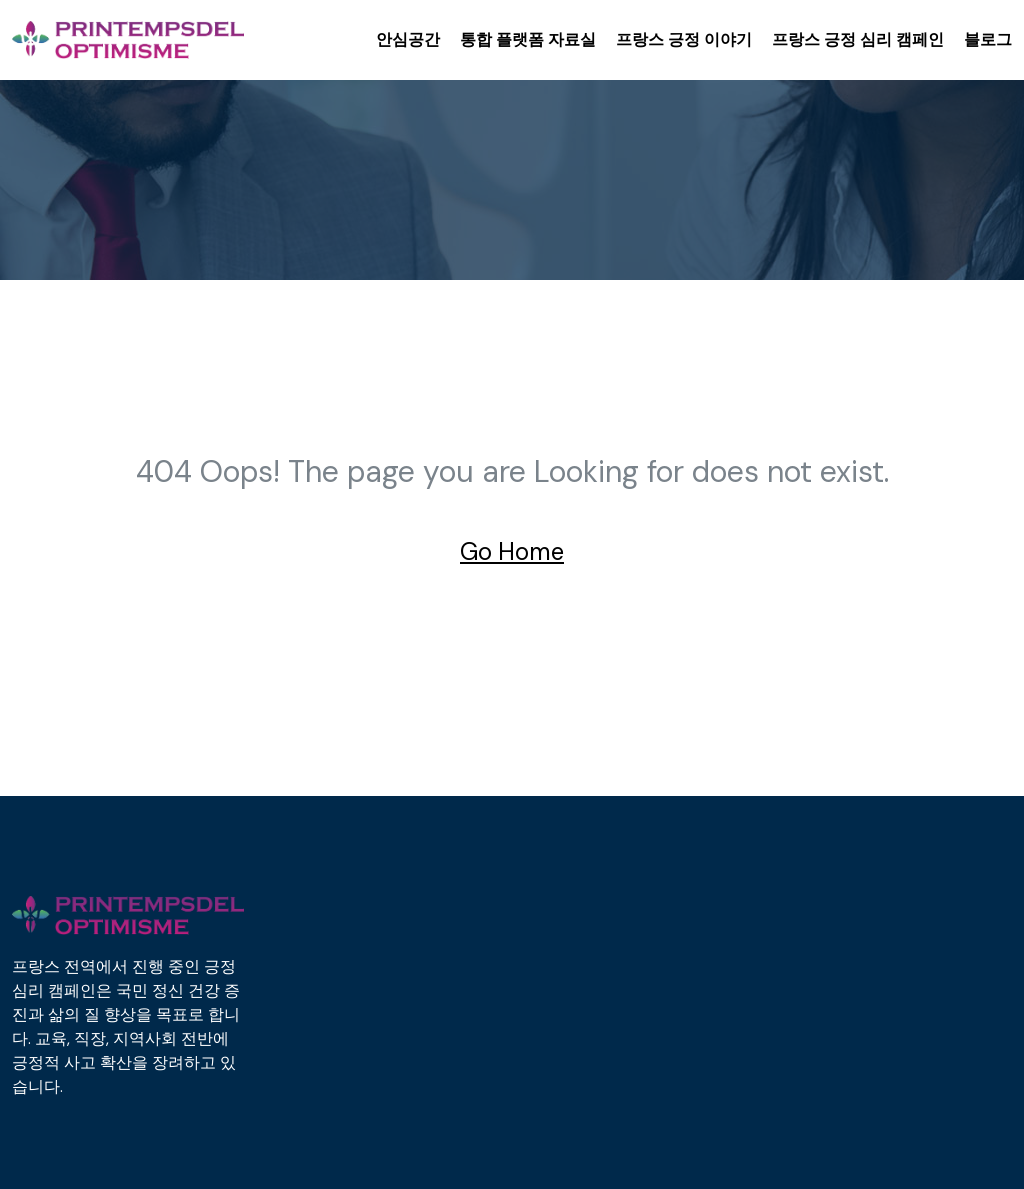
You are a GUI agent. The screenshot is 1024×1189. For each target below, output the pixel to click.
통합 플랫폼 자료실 (528, 39)
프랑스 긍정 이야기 (684, 39)
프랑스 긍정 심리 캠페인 (858, 39)
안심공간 (408, 39)
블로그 (988, 39)
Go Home (512, 551)
